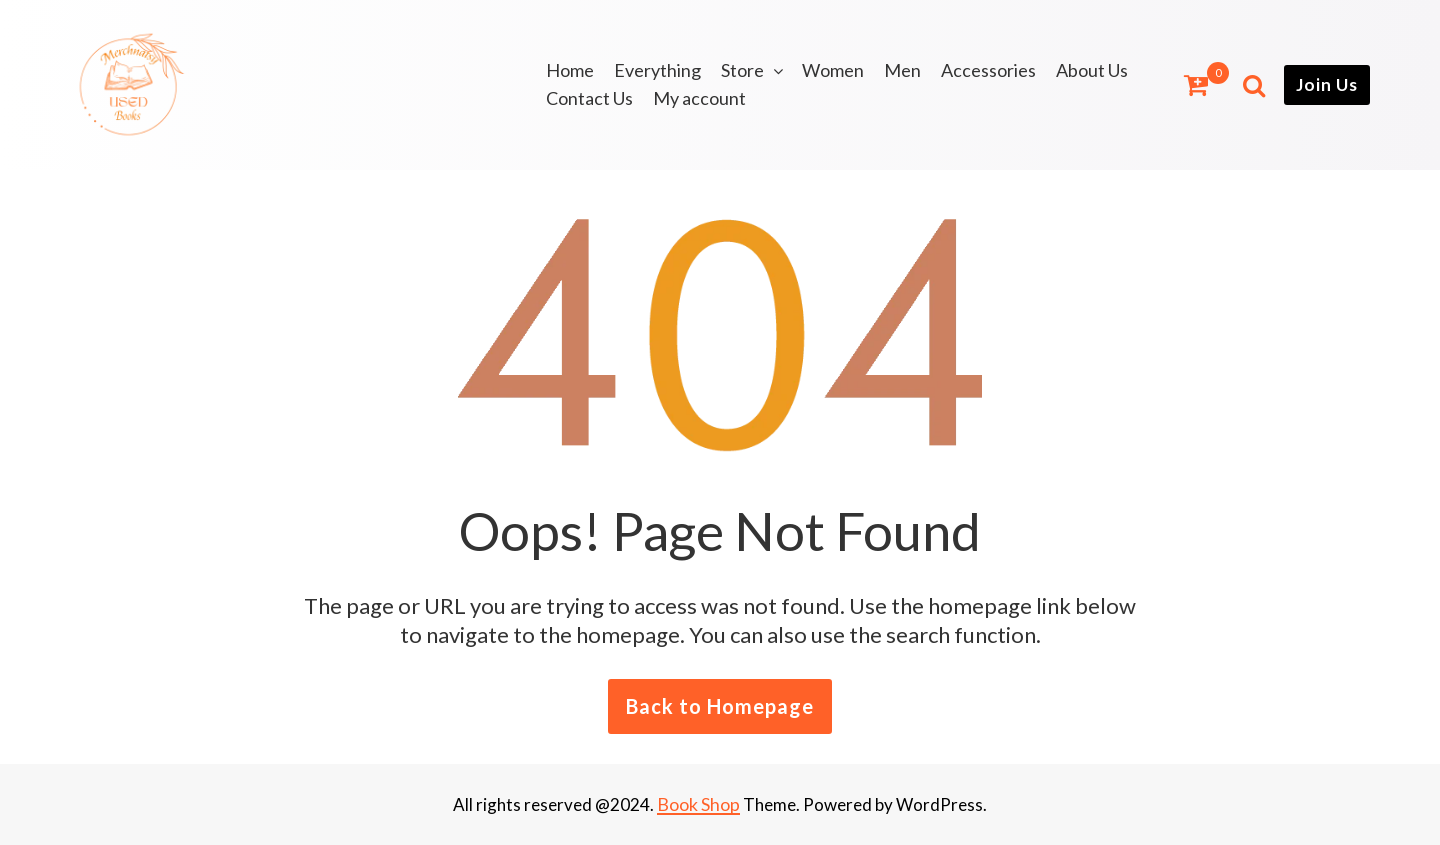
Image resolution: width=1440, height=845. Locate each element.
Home (570, 70)
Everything (657, 70)
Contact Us (589, 98)
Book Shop (698, 804)
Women (833, 70)
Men (902, 70)
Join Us (1327, 84)
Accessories (988, 70)
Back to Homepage (720, 706)
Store (742, 70)
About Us (1092, 70)
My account (699, 98)
